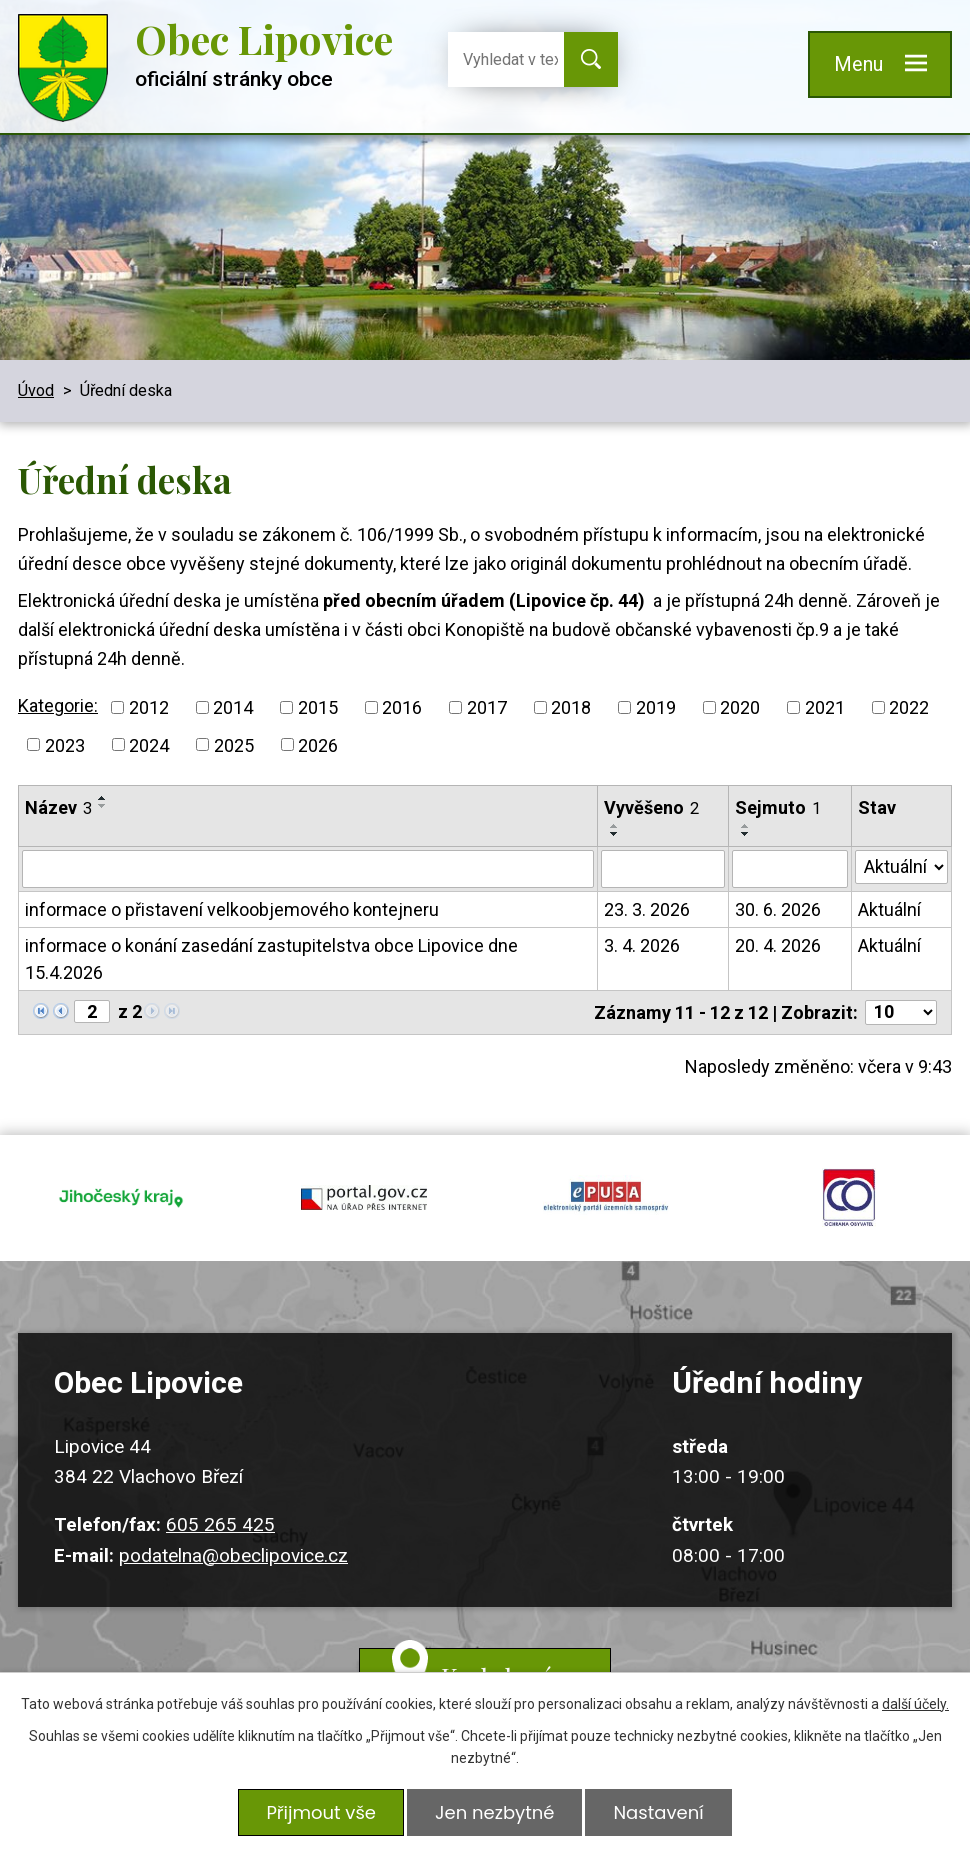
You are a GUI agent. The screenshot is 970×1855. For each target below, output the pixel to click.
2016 (402, 707)
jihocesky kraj (121, 1198)
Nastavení (658, 1812)
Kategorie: (58, 705)
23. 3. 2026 (647, 909)
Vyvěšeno (651, 807)
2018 (571, 707)
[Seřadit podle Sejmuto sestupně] (746, 834)
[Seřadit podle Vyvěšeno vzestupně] (615, 826)
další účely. (915, 1704)
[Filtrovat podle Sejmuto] (789, 869)
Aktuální (889, 909)
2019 (656, 707)
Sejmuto (778, 807)
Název (58, 807)
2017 (487, 707)
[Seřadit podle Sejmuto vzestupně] (746, 826)
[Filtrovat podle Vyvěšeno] (663, 869)
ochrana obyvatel (849, 1198)
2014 (233, 707)
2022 (909, 707)
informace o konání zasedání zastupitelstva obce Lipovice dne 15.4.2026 (271, 959)
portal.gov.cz (364, 1198)
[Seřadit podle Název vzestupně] (103, 798)
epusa (606, 1198)
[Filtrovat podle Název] (308, 869)
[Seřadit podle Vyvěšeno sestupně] (615, 834)
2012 (149, 707)
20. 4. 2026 (778, 945)
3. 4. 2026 (642, 945)
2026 (318, 744)
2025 (234, 744)
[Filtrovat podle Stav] (901, 867)
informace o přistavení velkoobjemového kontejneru (232, 909)
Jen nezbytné (494, 1812)
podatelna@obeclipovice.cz (233, 1555)
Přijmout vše (321, 1812)
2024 (149, 744)
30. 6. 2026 (778, 909)
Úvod (36, 390)
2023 (65, 744)
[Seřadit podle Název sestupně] (103, 806)
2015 (318, 707)
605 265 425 (220, 1524)
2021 (825, 707)
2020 (740, 707)
